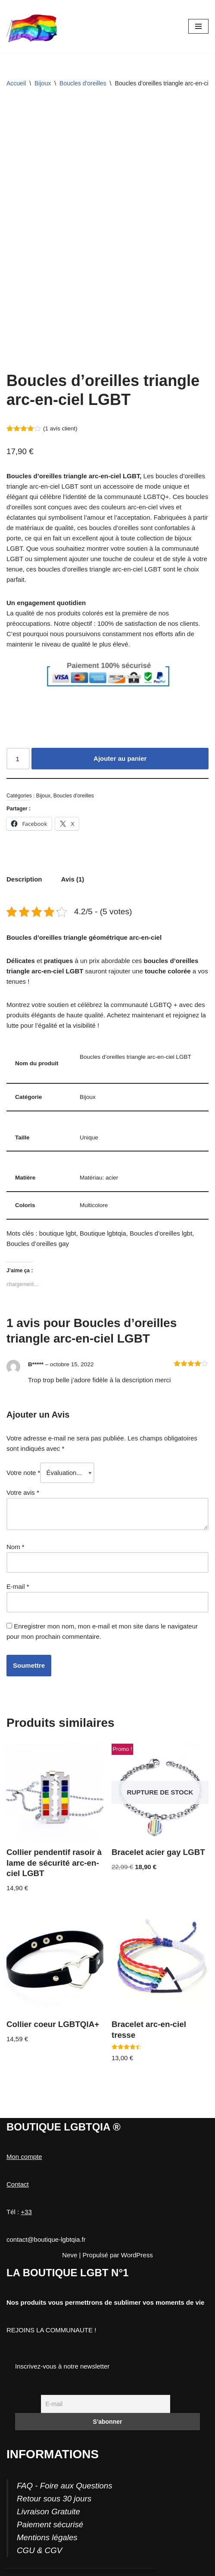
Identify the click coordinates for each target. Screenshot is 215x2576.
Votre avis (22, 1492)
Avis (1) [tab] (72, 879)
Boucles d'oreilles (82, 83)
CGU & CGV (39, 2550)
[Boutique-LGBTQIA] (32, 26)
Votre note (23, 1472)
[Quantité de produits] (18, 758)
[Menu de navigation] (198, 26)
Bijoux (42, 83)
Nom (15, 1546)
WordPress (137, 2255)
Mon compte (24, 2156)
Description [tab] (24, 879)
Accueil (16, 83)
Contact (17, 2184)
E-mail (17, 1586)
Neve (69, 2255)
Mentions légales (47, 2537)
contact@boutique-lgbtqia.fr (46, 2239)
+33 (26, 2211)
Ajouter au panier (119, 758)
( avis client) (60, 428)
